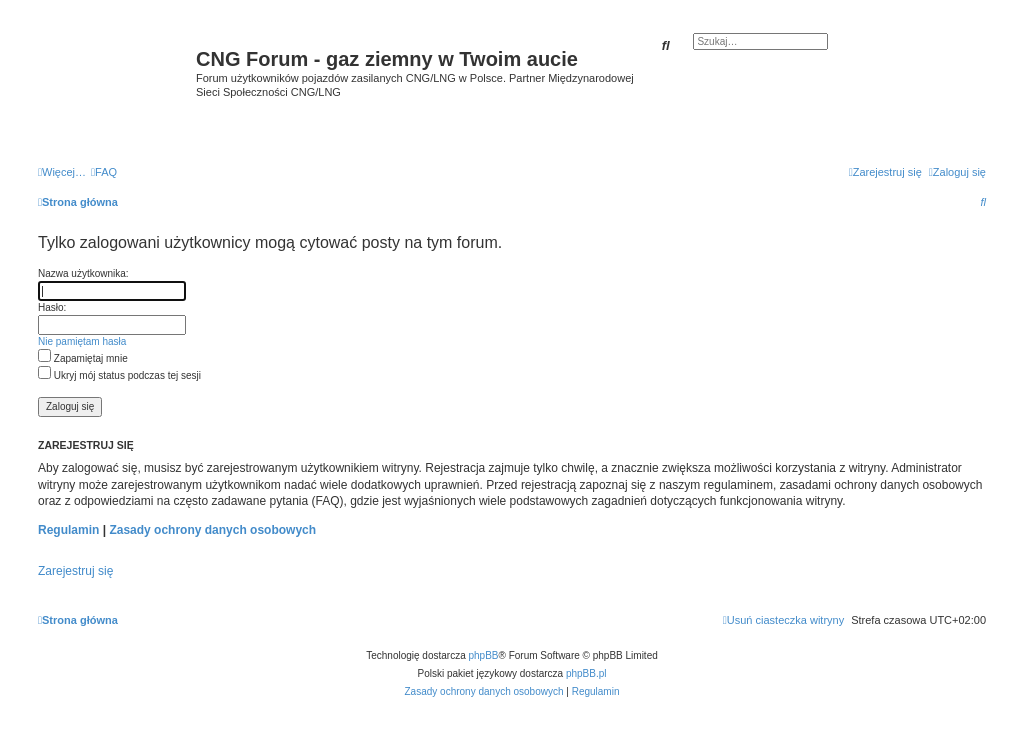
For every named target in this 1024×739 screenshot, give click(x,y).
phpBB (484, 655)
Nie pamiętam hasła (82, 341)
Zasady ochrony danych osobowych (212, 530)
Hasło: (52, 307)
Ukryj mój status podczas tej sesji (119, 375)
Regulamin (68, 530)
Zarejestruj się (75, 571)
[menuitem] (104, 172)
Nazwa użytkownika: (83, 273)
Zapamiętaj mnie (83, 358)
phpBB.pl (586, 673)
